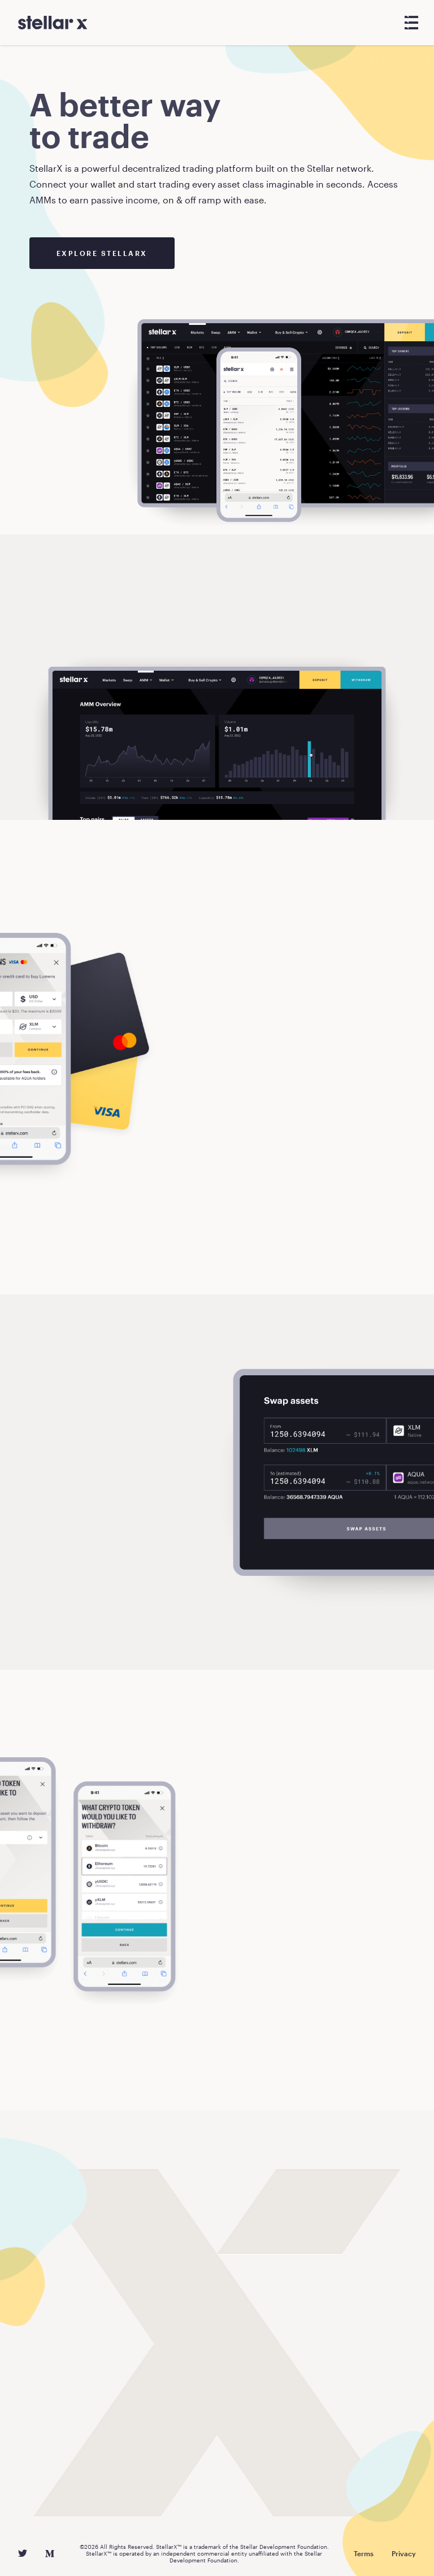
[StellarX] (53, 22)
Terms (364, 2553)
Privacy (404, 2553)
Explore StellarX (102, 253)
